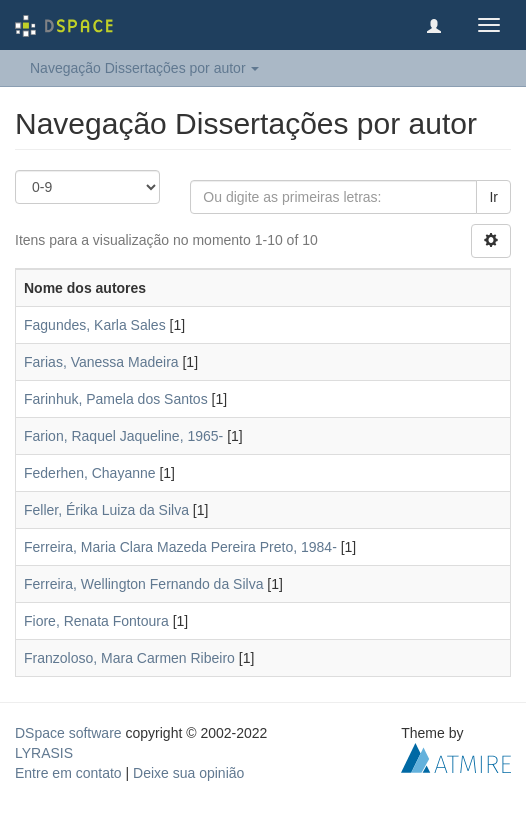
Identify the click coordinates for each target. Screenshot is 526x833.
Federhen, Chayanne (90, 473)
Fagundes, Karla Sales (95, 325)
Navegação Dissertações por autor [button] (144, 68)
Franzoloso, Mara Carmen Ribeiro (129, 658)
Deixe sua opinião (188, 773)
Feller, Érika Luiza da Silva (106, 510)
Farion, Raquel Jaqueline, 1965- (123, 436)
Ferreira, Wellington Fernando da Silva (143, 584)
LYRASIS (44, 753)
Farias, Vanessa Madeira (101, 362)
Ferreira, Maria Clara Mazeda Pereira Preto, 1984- (180, 547)
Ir (493, 197)
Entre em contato (68, 773)
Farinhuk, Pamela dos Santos (116, 399)
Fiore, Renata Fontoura (96, 621)
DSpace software (68, 733)
